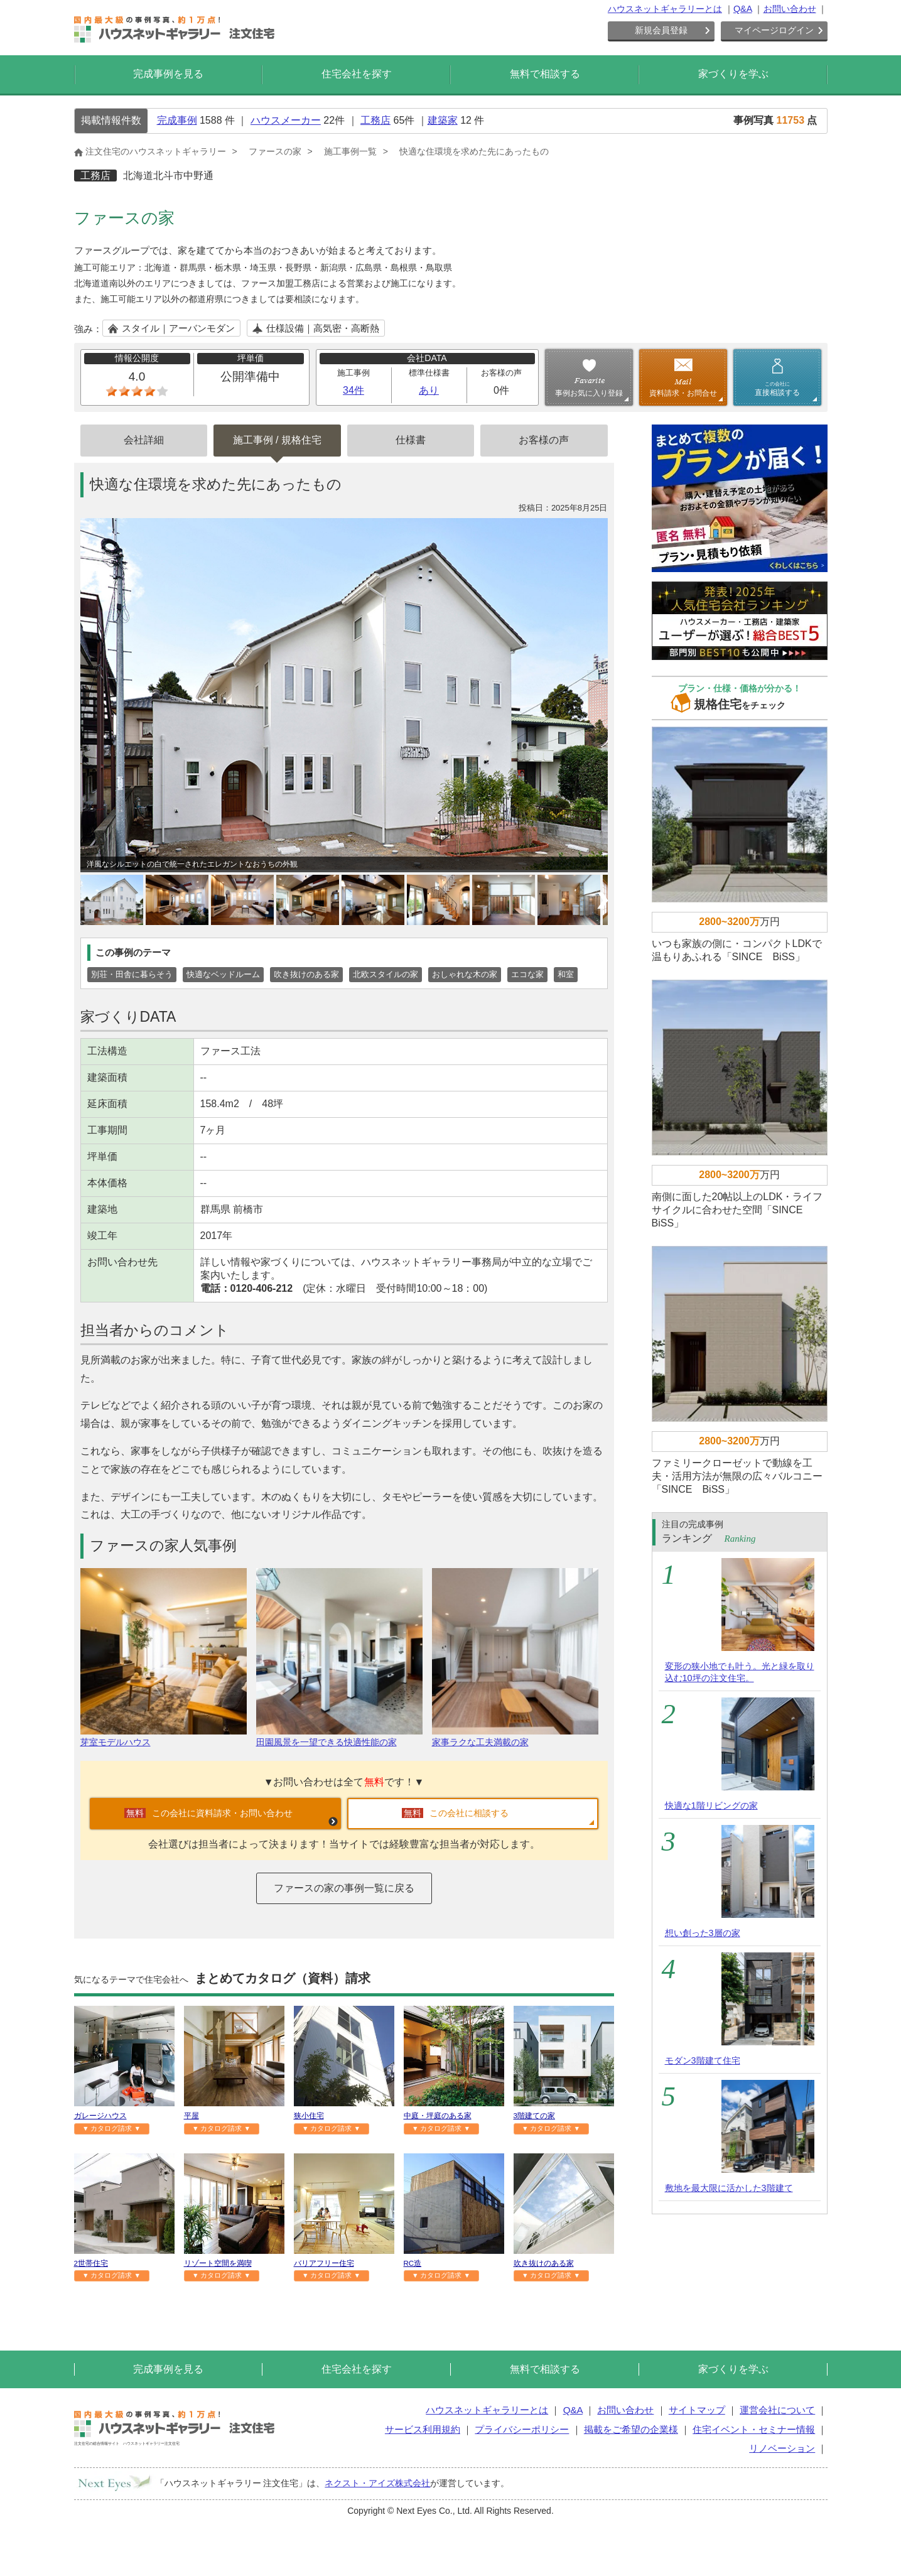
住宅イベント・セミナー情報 (754, 2429)
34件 (353, 390)
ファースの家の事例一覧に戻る (344, 1888)
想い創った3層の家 (702, 1933)
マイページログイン (774, 30)
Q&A (742, 9)
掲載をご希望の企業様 (631, 2429)
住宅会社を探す (356, 73)
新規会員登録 (661, 30)
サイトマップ (697, 2410)
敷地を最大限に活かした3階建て (729, 2188)
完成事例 (177, 120)
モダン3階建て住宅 (702, 2060)
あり (429, 390)
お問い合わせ (789, 9)
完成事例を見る (168, 73)
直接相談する (777, 389)
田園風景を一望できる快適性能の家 (339, 1736)
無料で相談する (545, 73)
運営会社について (777, 2410)
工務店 (375, 120)
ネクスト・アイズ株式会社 (377, 2483)
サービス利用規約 (422, 2429)
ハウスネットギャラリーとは (665, 9)
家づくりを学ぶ (733, 73)
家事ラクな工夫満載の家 (515, 1736)
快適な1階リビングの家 (711, 1805)
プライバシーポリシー (522, 2429)
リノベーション (782, 2448)
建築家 (443, 120)
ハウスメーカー (286, 120)
